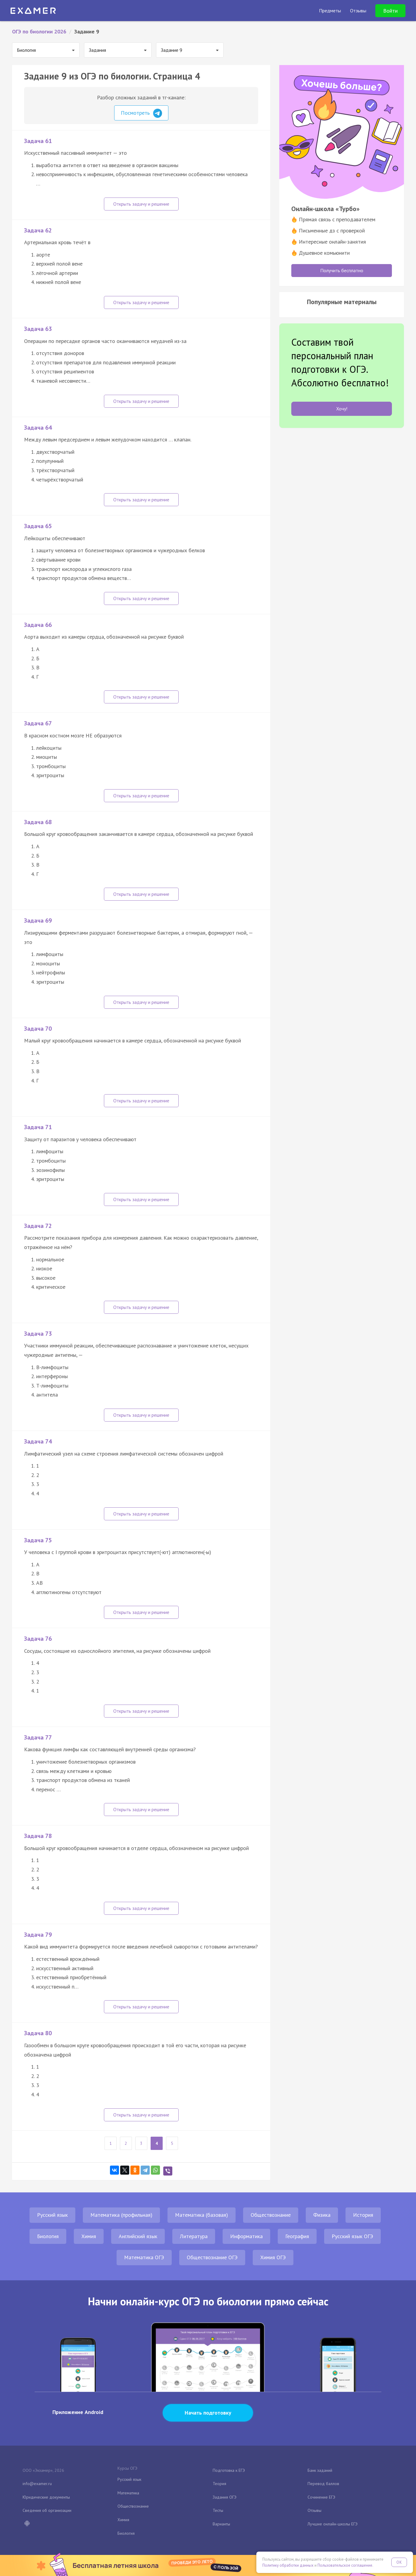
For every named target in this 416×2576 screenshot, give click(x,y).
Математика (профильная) (121, 2214)
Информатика (246, 2236)
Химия (88, 2236)
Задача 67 (38, 723)
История (363, 2214)
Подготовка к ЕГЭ (229, 2470)
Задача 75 (38, 1540)
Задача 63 (38, 329)
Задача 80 (38, 2033)
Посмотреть (141, 113)
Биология (48, 2236)
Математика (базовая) (201, 2214)
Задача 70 (38, 1029)
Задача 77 (38, 1737)
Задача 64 (38, 427)
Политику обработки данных (288, 2565)
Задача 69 (38, 920)
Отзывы (314, 2510)
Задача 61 (38, 141)
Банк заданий (320, 2470)
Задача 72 (38, 1226)
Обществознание (271, 2214)
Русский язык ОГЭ (352, 2236)
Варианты (221, 2524)
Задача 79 (38, 1935)
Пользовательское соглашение (344, 2565)
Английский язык (138, 2236)
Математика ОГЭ (144, 2257)
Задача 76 (38, 1639)
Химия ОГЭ (273, 2257)
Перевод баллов (323, 2483)
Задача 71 (38, 1127)
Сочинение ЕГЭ (321, 2497)
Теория (219, 2483)
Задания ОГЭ (224, 2497)
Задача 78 (38, 1836)
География (297, 2236)
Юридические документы (46, 2497)
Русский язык (52, 2214)
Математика (128, 2493)
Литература (194, 2236)
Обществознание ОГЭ (212, 2257)
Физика (321, 2214)
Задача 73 (38, 1334)
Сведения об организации (47, 2510)
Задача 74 (38, 1441)
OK (399, 2562)
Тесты (218, 2510)
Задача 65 (38, 526)
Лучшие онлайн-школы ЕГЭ (333, 2524)
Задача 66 (38, 625)
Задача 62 (38, 230)
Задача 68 (38, 822)
